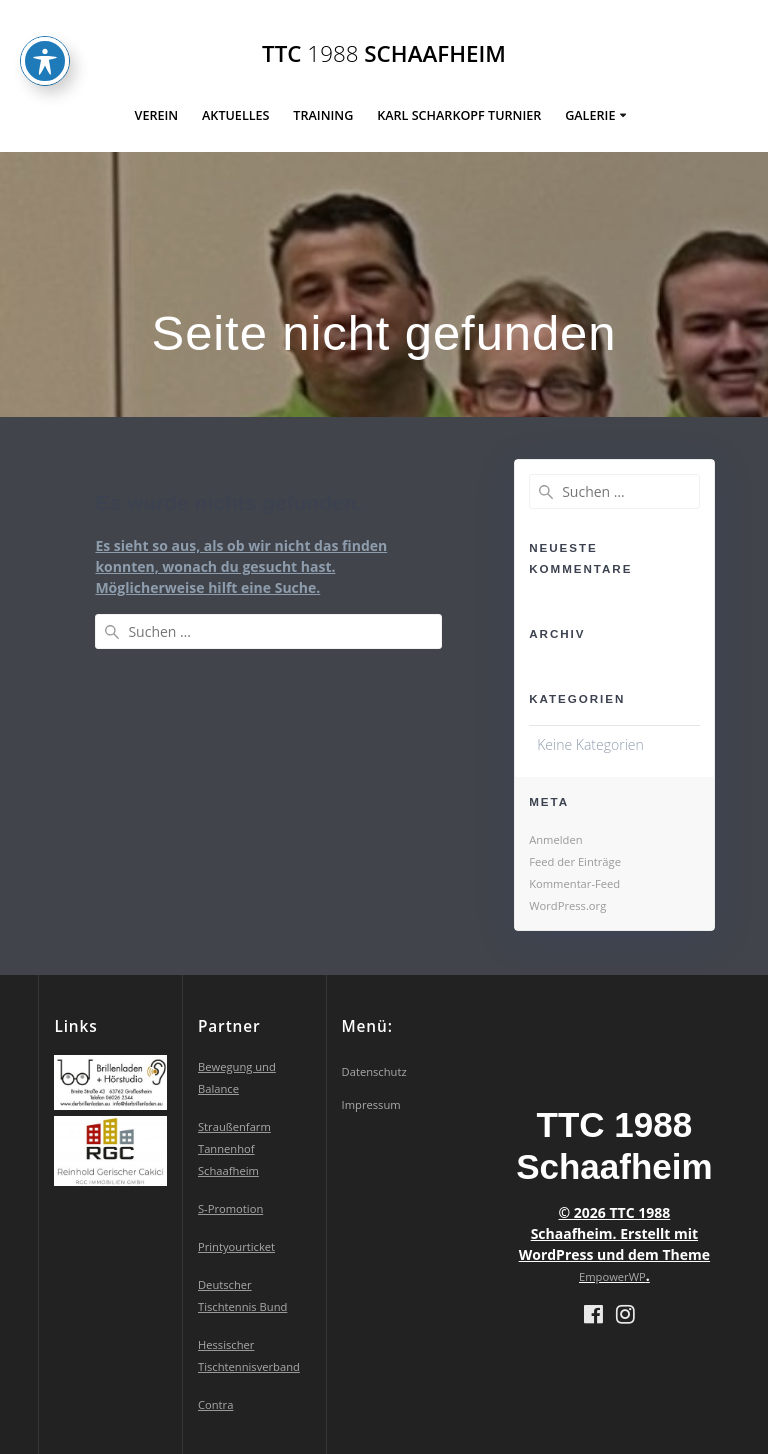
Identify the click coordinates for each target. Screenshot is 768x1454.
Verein (157, 115)
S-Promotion (230, 1208)
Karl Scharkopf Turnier (459, 115)
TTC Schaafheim (384, 54)
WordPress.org (567, 905)
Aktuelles (236, 115)
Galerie (590, 115)
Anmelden (555, 839)
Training (323, 115)
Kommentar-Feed (574, 883)
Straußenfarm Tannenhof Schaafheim (234, 1148)
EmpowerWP (612, 1276)
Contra (215, 1404)
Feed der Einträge (575, 861)
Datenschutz (374, 1071)
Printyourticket (236, 1246)
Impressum (371, 1104)
